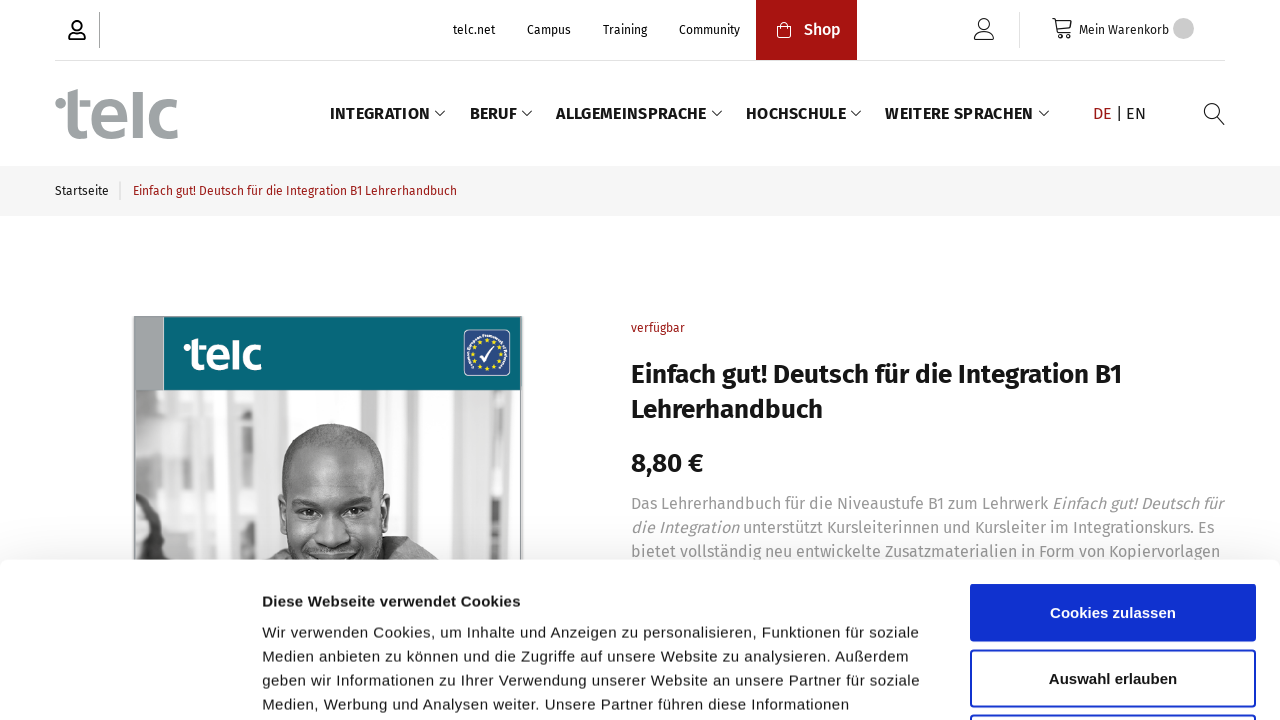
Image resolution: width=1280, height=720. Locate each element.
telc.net (474, 30)
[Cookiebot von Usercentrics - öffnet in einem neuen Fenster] (129, 681)
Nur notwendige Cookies (1113, 588)
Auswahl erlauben (1113, 523)
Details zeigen (1063, 680)
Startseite (82, 191)
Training (625, 30)
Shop (806, 29)
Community (709, 30)
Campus (549, 30)
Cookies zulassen (1113, 457)
